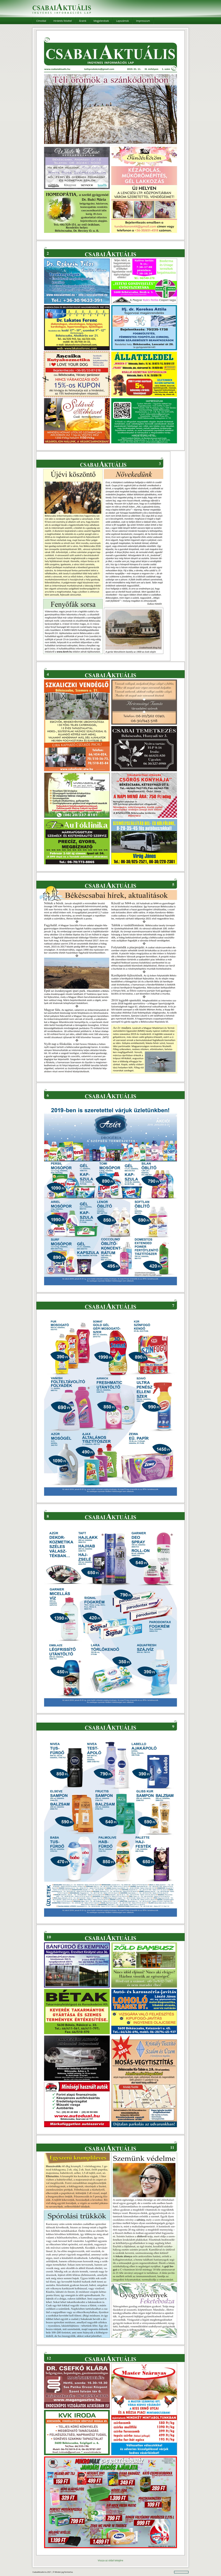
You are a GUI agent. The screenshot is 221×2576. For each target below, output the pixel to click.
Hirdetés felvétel (62, 20)
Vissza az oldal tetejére (110, 2560)
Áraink (82, 20)
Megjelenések (101, 20)
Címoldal (41, 20)
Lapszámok (122, 20)
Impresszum (143, 20)
